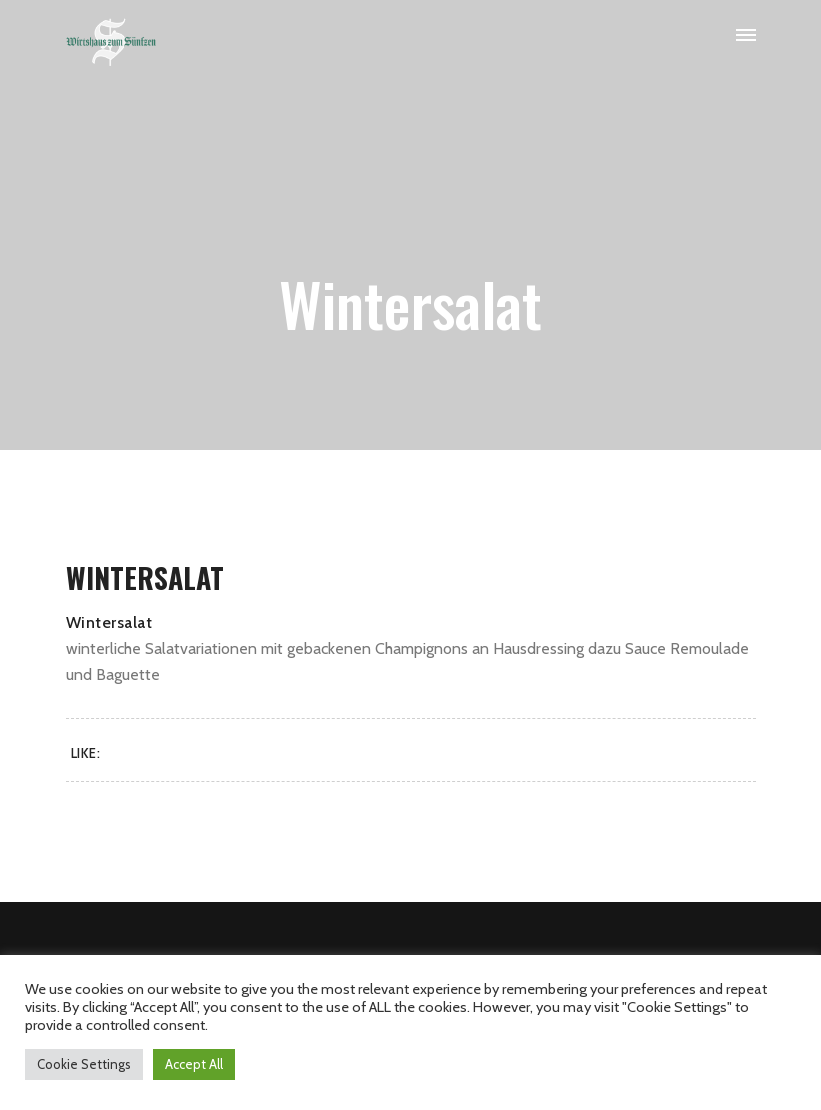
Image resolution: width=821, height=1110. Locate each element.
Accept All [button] (194, 1064)
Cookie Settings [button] (84, 1064)
